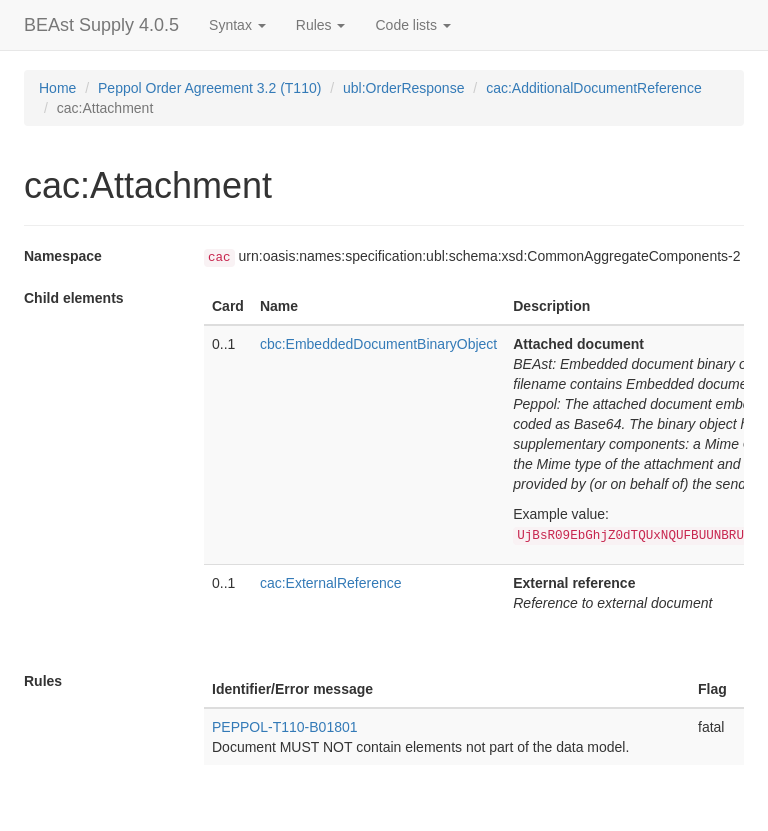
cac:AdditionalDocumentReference (594, 88)
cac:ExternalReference (331, 583)
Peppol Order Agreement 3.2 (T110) (209, 88)
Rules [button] (321, 25)
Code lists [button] (412, 25)
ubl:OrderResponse (403, 88)
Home (57, 88)
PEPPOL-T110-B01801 (285, 727)
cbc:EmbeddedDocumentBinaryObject (378, 344)
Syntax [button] (237, 25)
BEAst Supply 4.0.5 (101, 25)
